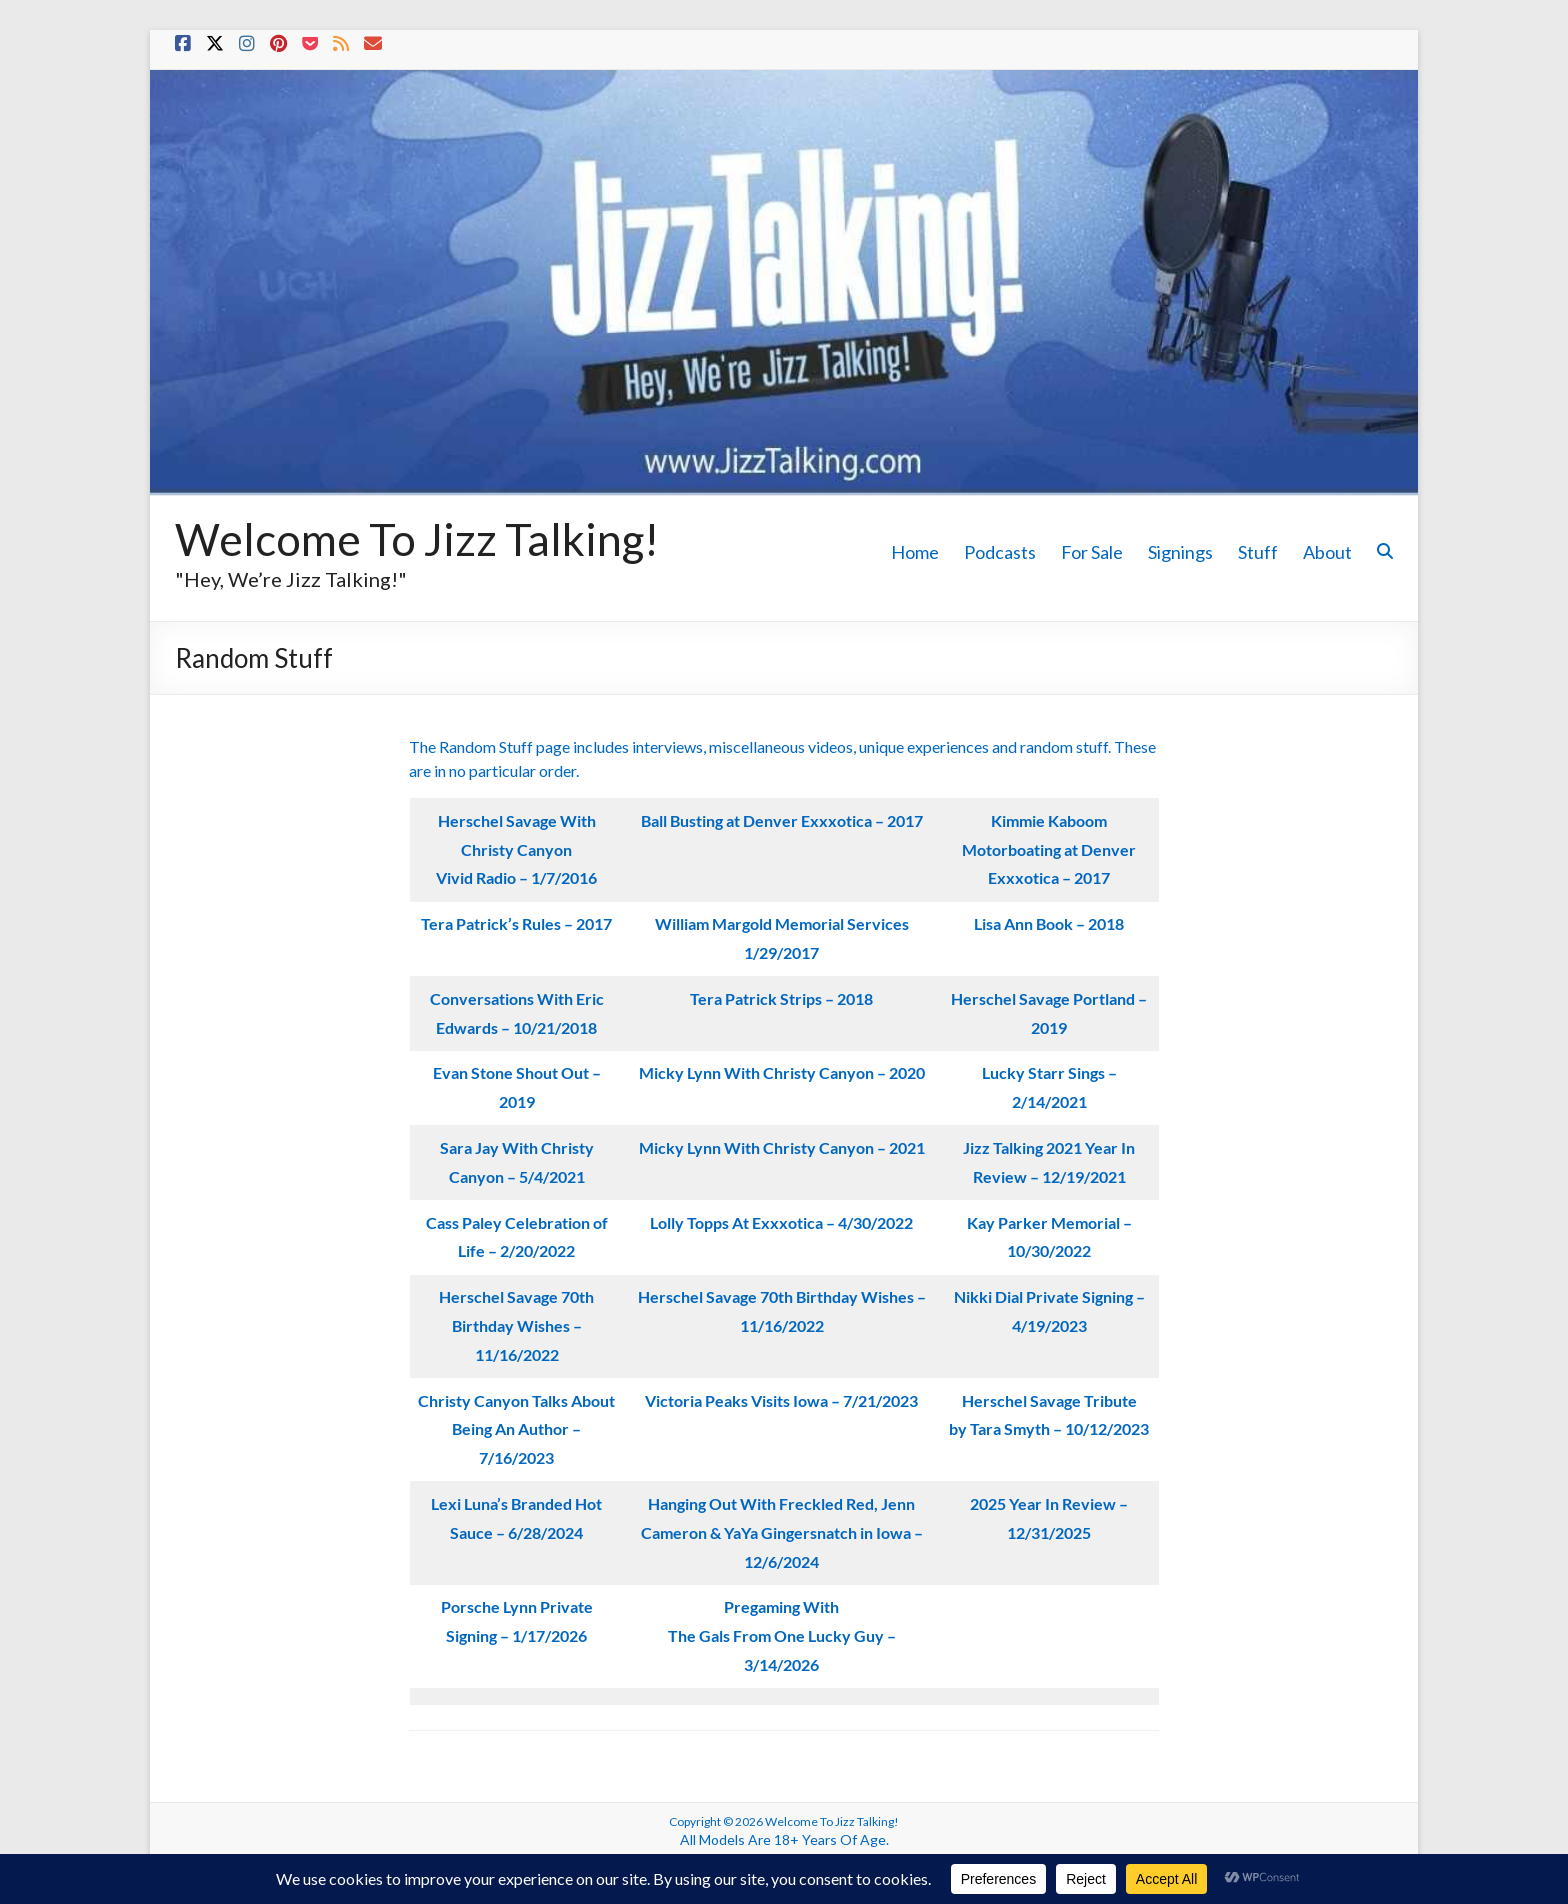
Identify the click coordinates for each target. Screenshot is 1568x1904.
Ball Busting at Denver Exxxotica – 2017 (782, 820)
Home (915, 552)
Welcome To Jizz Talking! (417, 539)
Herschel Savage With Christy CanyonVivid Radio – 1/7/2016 (516, 849)
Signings (1180, 552)
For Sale (1092, 552)
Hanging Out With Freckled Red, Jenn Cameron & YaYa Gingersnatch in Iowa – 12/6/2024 (782, 1532)
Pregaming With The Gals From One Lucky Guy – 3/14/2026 (782, 1635)
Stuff (1258, 552)
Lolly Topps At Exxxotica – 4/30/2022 (781, 1222)
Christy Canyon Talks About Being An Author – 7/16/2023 (516, 1429)
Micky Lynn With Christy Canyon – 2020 (782, 1072)
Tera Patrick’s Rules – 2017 (516, 923)
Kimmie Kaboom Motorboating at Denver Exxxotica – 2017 (1049, 849)
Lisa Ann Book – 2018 (1049, 923)
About (1327, 552)
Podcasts (1000, 552)
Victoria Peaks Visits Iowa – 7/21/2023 (781, 1400)
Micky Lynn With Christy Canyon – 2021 (782, 1147)
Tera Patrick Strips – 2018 (781, 998)
